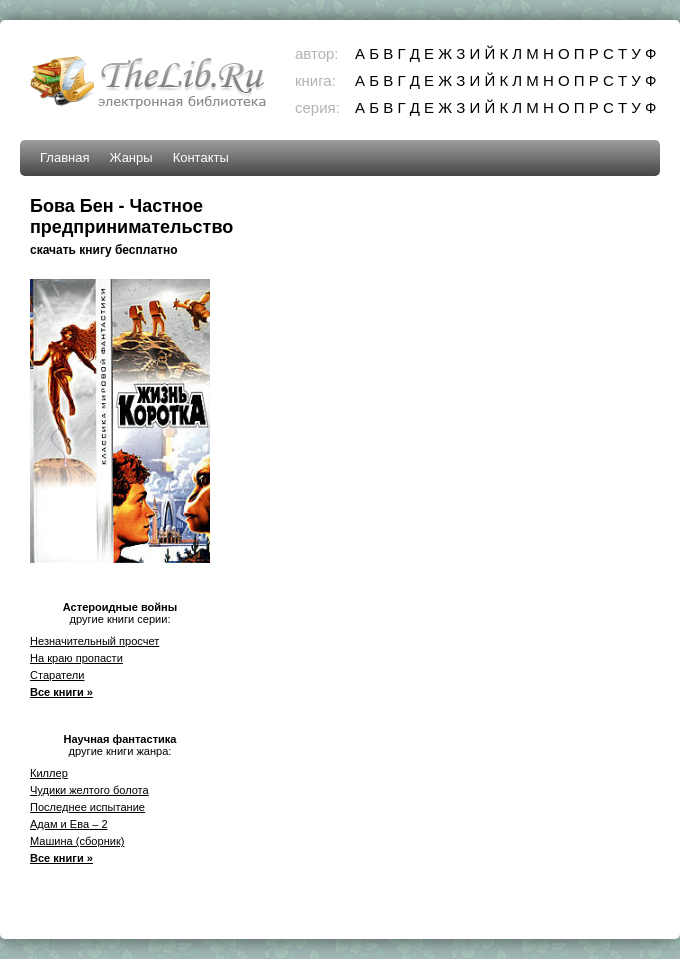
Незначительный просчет (94, 641)
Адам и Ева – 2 (69, 824)
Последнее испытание (87, 807)
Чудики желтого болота (89, 790)
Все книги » (61, 692)
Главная (64, 157)
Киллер (49, 773)
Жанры (130, 157)
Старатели (57, 675)
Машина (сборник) (77, 841)
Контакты (201, 157)
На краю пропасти (76, 658)
